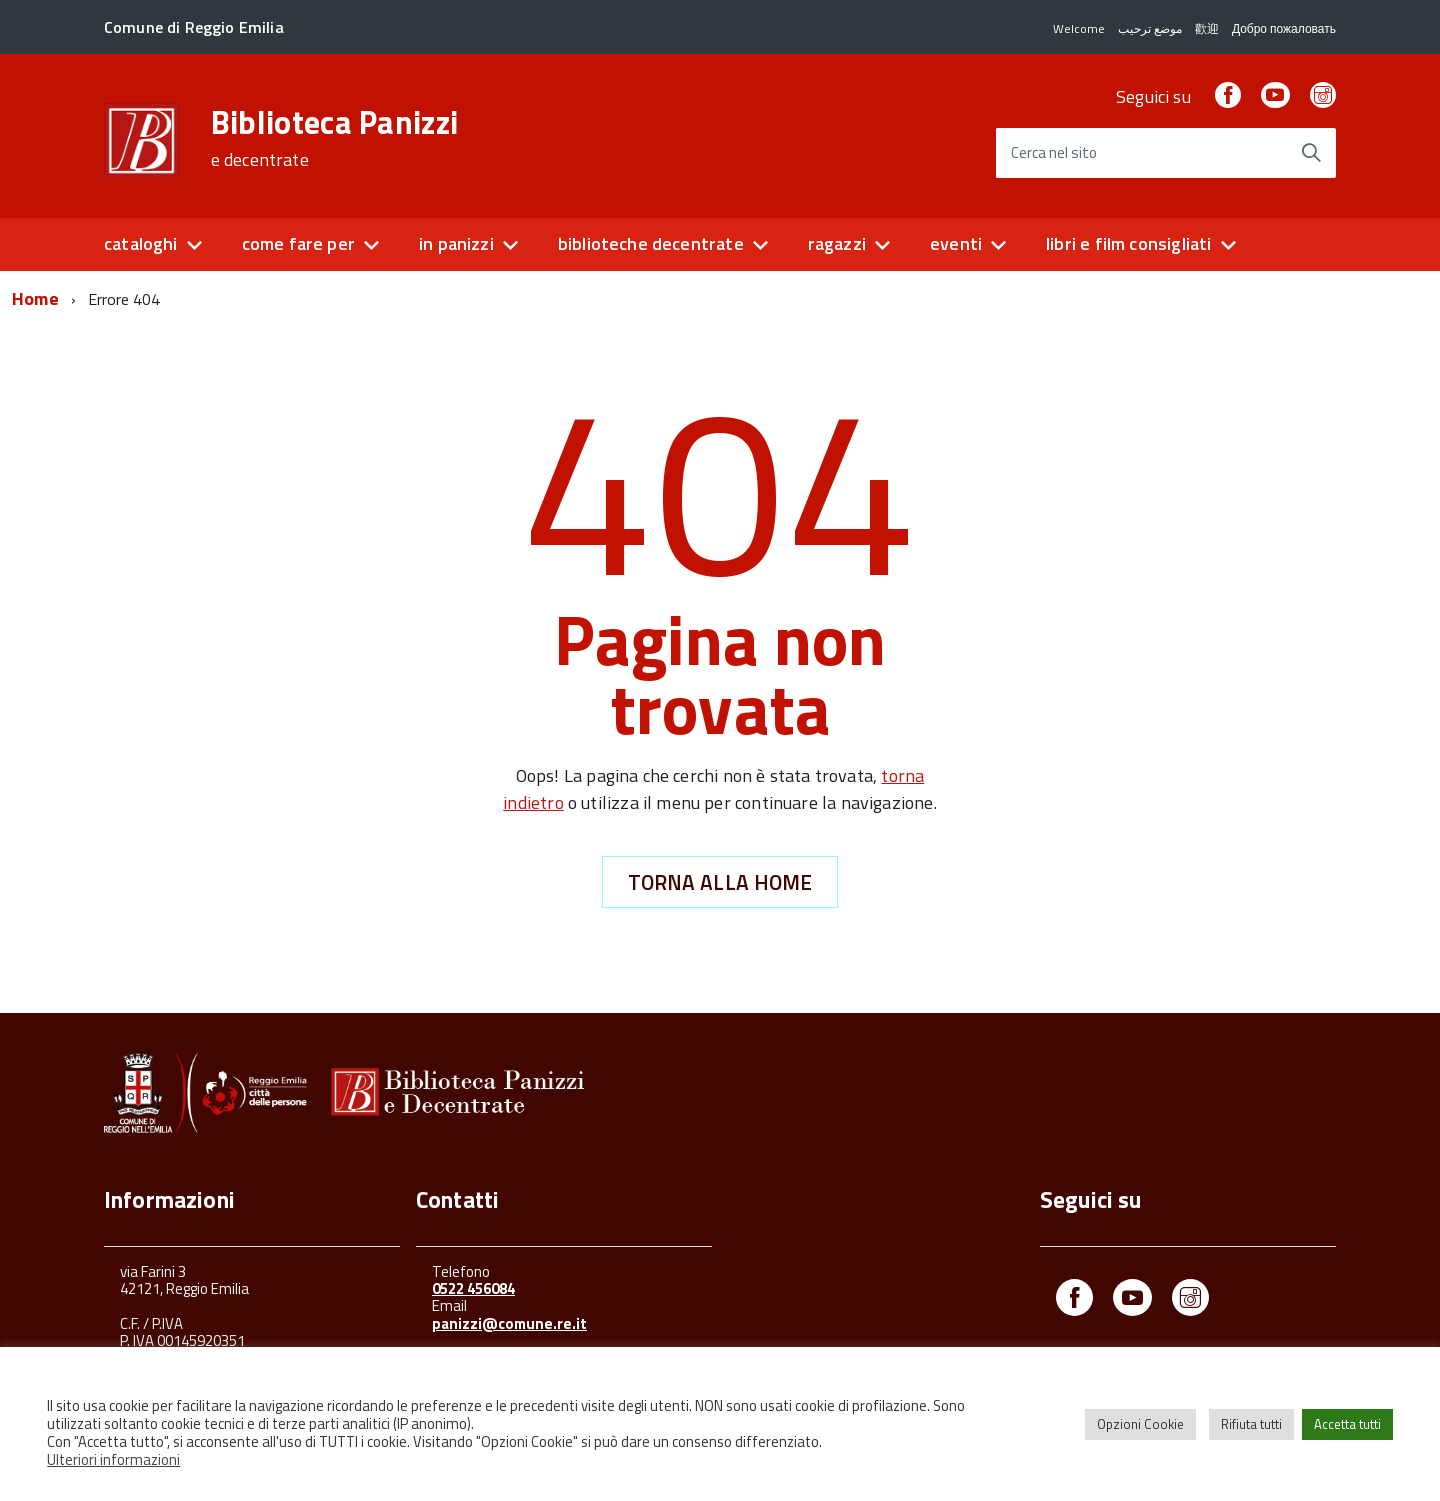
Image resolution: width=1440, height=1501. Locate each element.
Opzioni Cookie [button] (1140, 1424)
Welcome (1079, 28)
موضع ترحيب (1150, 28)
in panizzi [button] (456, 243)
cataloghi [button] (141, 243)
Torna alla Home (720, 882)
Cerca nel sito (1054, 153)
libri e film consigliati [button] (1128, 243)
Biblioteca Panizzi (335, 138)
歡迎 (1207, 28)
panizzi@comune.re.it (509, 1323)
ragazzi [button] (837, 243)
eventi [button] (956, 243)
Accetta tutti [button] (1347, 1424)
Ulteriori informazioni (113, 1459)
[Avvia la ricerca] (1311, 153)
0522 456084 (473, 1288)
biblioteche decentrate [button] (651, 243)
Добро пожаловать (1284, 28)
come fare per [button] (298, 243)
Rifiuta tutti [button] (1251, 1424)
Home (35, 298)
